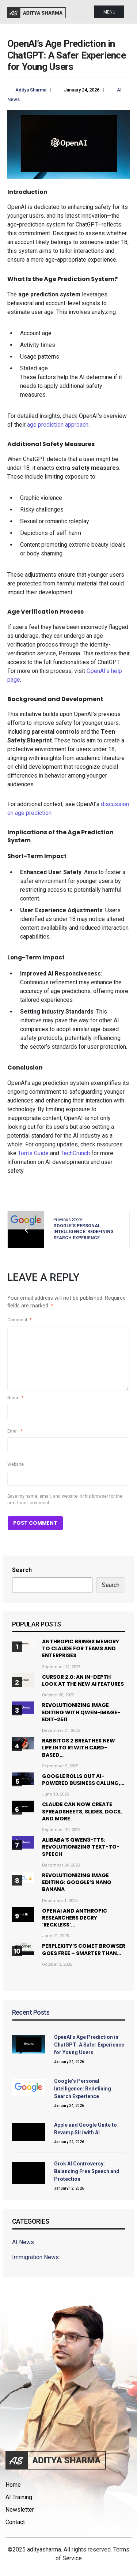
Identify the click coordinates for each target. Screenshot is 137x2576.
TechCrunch (75, 1153)
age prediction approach (57, 424)
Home (13, 2484)
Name (15, 1397)
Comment (19, 1319)
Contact (15, 2522)
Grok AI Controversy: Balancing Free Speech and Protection (86, 2171)
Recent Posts (31, 2012)
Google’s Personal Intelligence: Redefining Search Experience (82, 2088)
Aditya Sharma (30, 90)
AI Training (18, 2497)
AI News (23, 2242)
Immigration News (35, 2257)
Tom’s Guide (33, 1153)
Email (15, 1431)
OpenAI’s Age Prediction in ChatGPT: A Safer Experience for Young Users (89, 2044)
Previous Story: (83, 1228)
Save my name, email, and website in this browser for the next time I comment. (64, 1499)
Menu (109, 12)
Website (15, 1464)
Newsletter (19, 2509)
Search (22, 1569)
